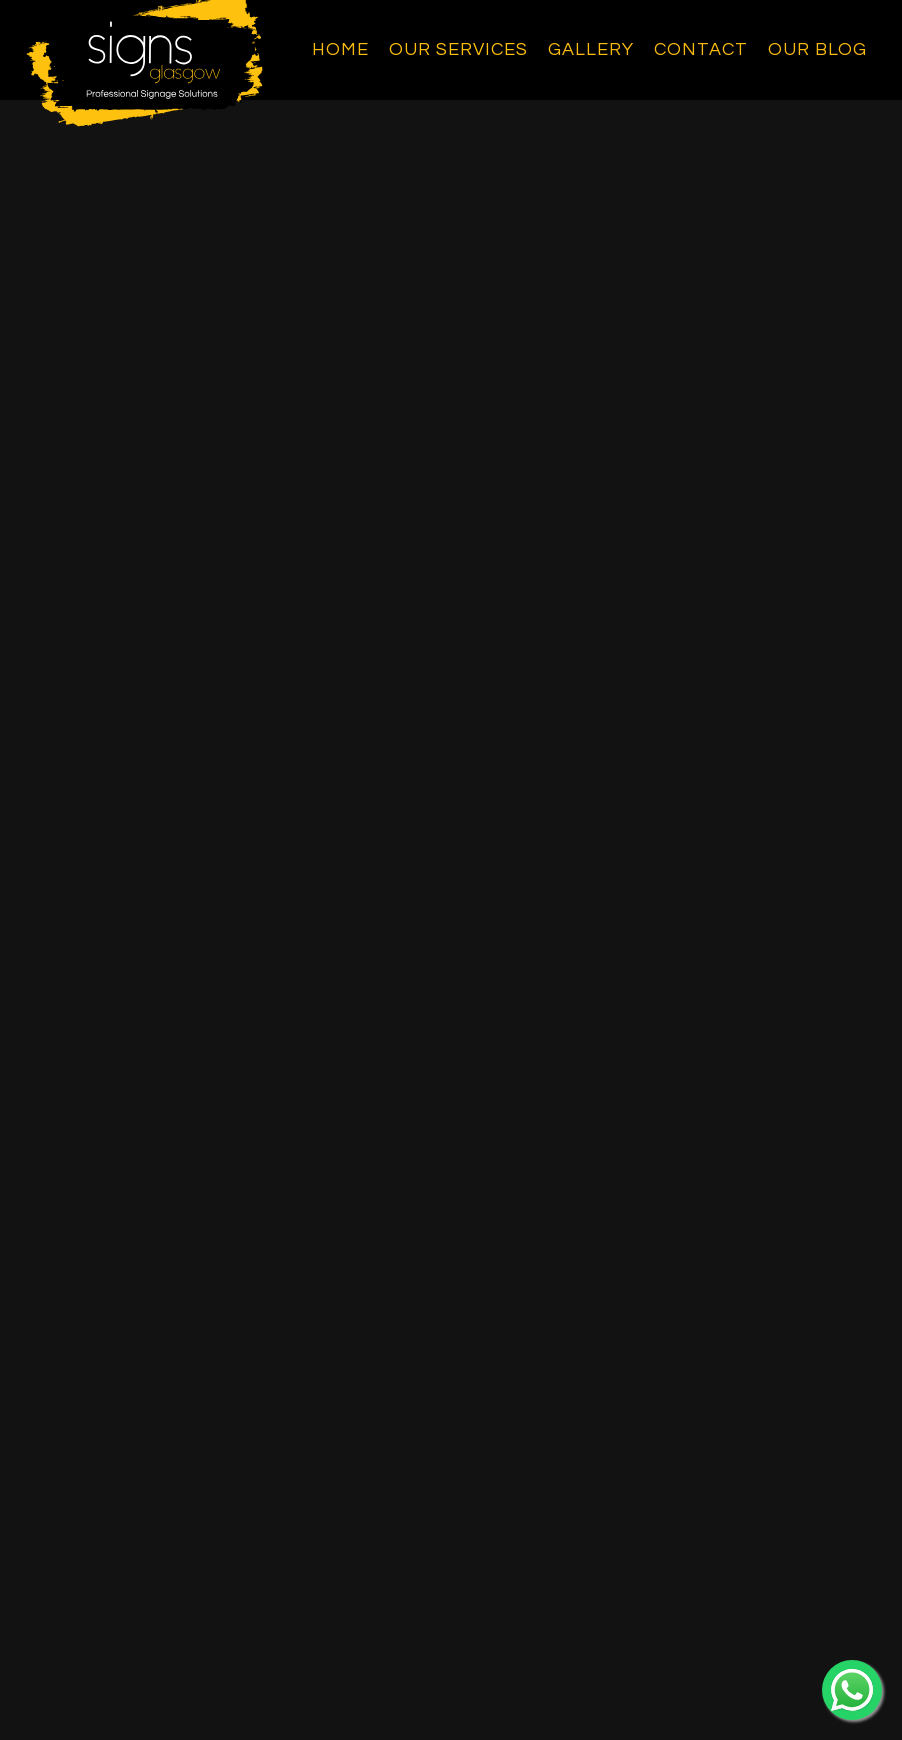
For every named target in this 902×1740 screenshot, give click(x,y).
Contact (701, 49)
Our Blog (817, 49)
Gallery (591, 49)
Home (340, 49)
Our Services (458, 49)
